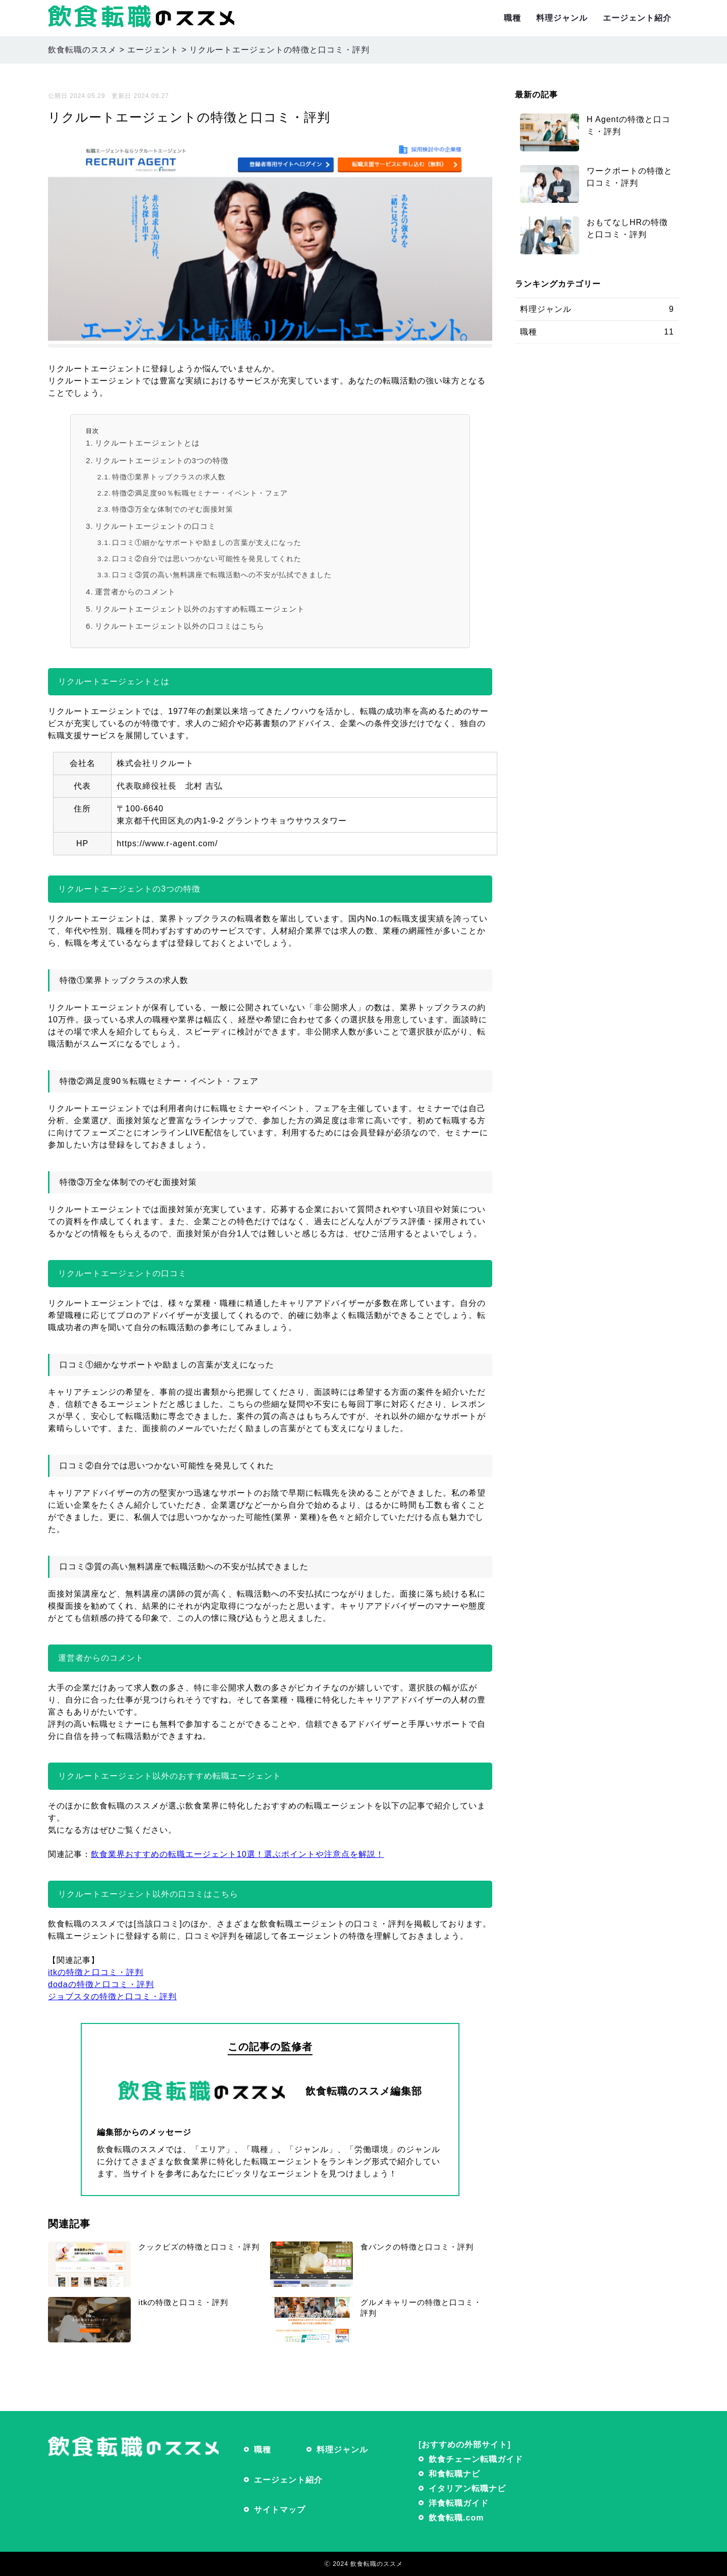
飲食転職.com (456, 2517)
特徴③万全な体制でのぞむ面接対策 (172, 509)
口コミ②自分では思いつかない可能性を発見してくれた (206, 559)
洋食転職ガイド (459, 2503)
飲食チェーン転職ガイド (476, 2459)
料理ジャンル (562, 18)
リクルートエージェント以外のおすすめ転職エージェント (200, 609)
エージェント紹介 (637, 18)
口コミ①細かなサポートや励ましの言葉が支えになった (206, 542)
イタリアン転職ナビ (467, 2488)
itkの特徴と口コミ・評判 (95, 1972)
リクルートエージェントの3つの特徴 (162, 460)
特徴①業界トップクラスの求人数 (169, 477)
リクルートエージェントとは (147, 443)
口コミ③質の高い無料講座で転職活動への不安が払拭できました (222, 575)
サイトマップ (279, 2509)
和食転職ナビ (454, 2474)
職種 (512, 18)
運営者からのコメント (135, 591)
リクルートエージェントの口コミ (155, 526)
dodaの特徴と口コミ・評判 (101, 1984)
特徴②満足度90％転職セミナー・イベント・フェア (199, 493)
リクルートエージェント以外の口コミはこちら (180, 626)
